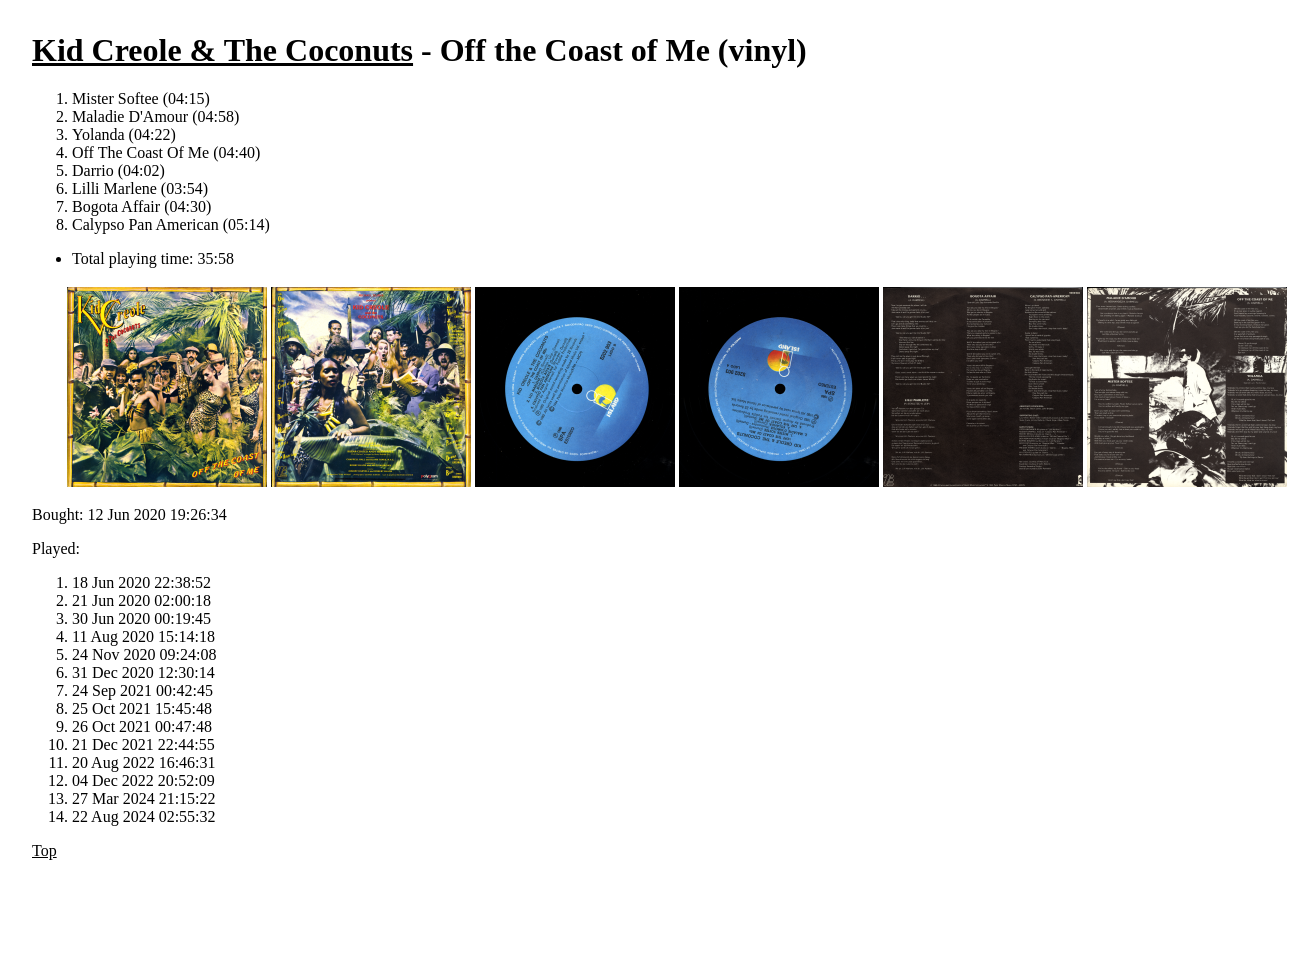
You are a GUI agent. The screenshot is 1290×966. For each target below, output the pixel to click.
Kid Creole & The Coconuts (222, 50)
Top (44, 850)
